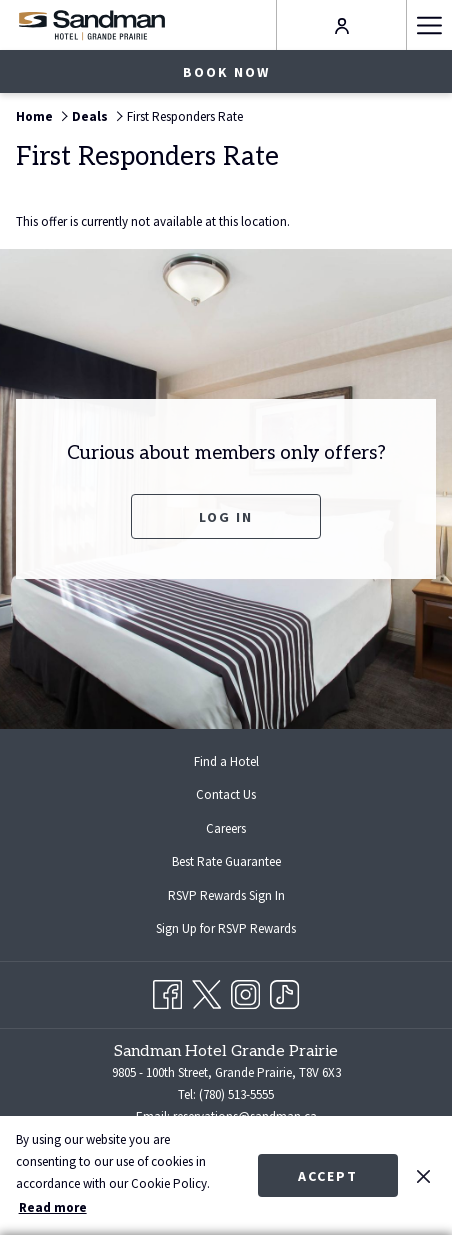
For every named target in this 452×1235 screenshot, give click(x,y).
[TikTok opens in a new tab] (284, 991)
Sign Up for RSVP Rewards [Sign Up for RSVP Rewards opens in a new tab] (242, 930)
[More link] (429, 25)
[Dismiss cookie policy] (423, 1175)
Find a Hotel (226, 761)
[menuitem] (226, 761)
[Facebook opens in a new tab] (167, 991)
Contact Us (226, 794)
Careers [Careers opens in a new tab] (242, 830)
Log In (226, 517)
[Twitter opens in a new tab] (206, 991)
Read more (53, 1207)
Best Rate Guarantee (226, 861)
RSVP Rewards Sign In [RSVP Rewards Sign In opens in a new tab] (242, 897)
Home (34, 116)
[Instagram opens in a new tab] (245, 991)
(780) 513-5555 (236, 1094)
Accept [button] (328, 1176)
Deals (90, 116)
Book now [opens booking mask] (226, 72)
